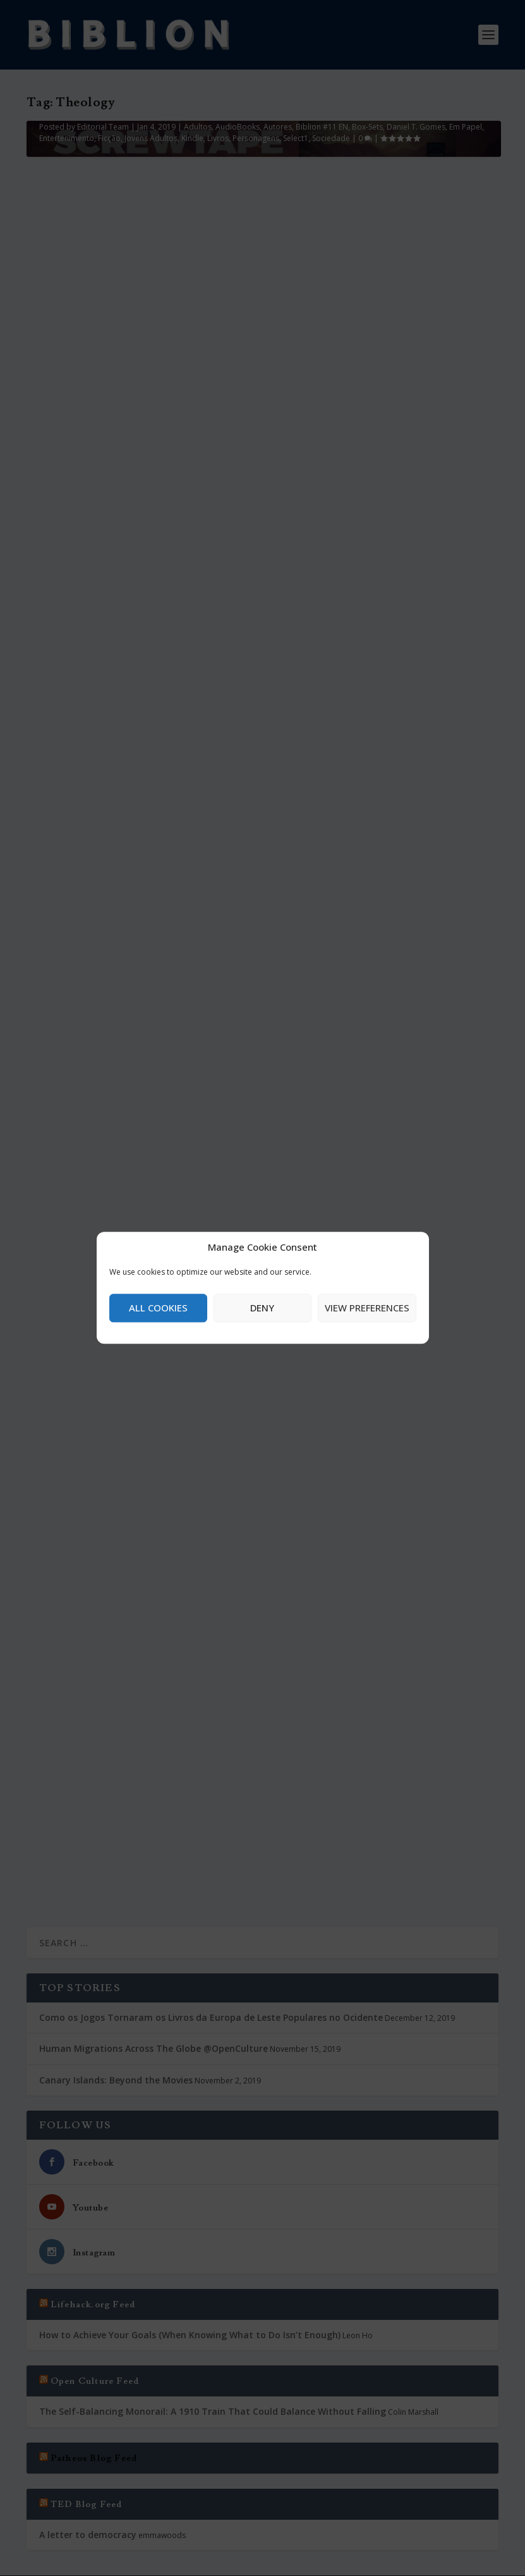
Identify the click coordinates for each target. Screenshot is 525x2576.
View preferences (367, 1307)
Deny (262, 1307)
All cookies (158, 1307)
